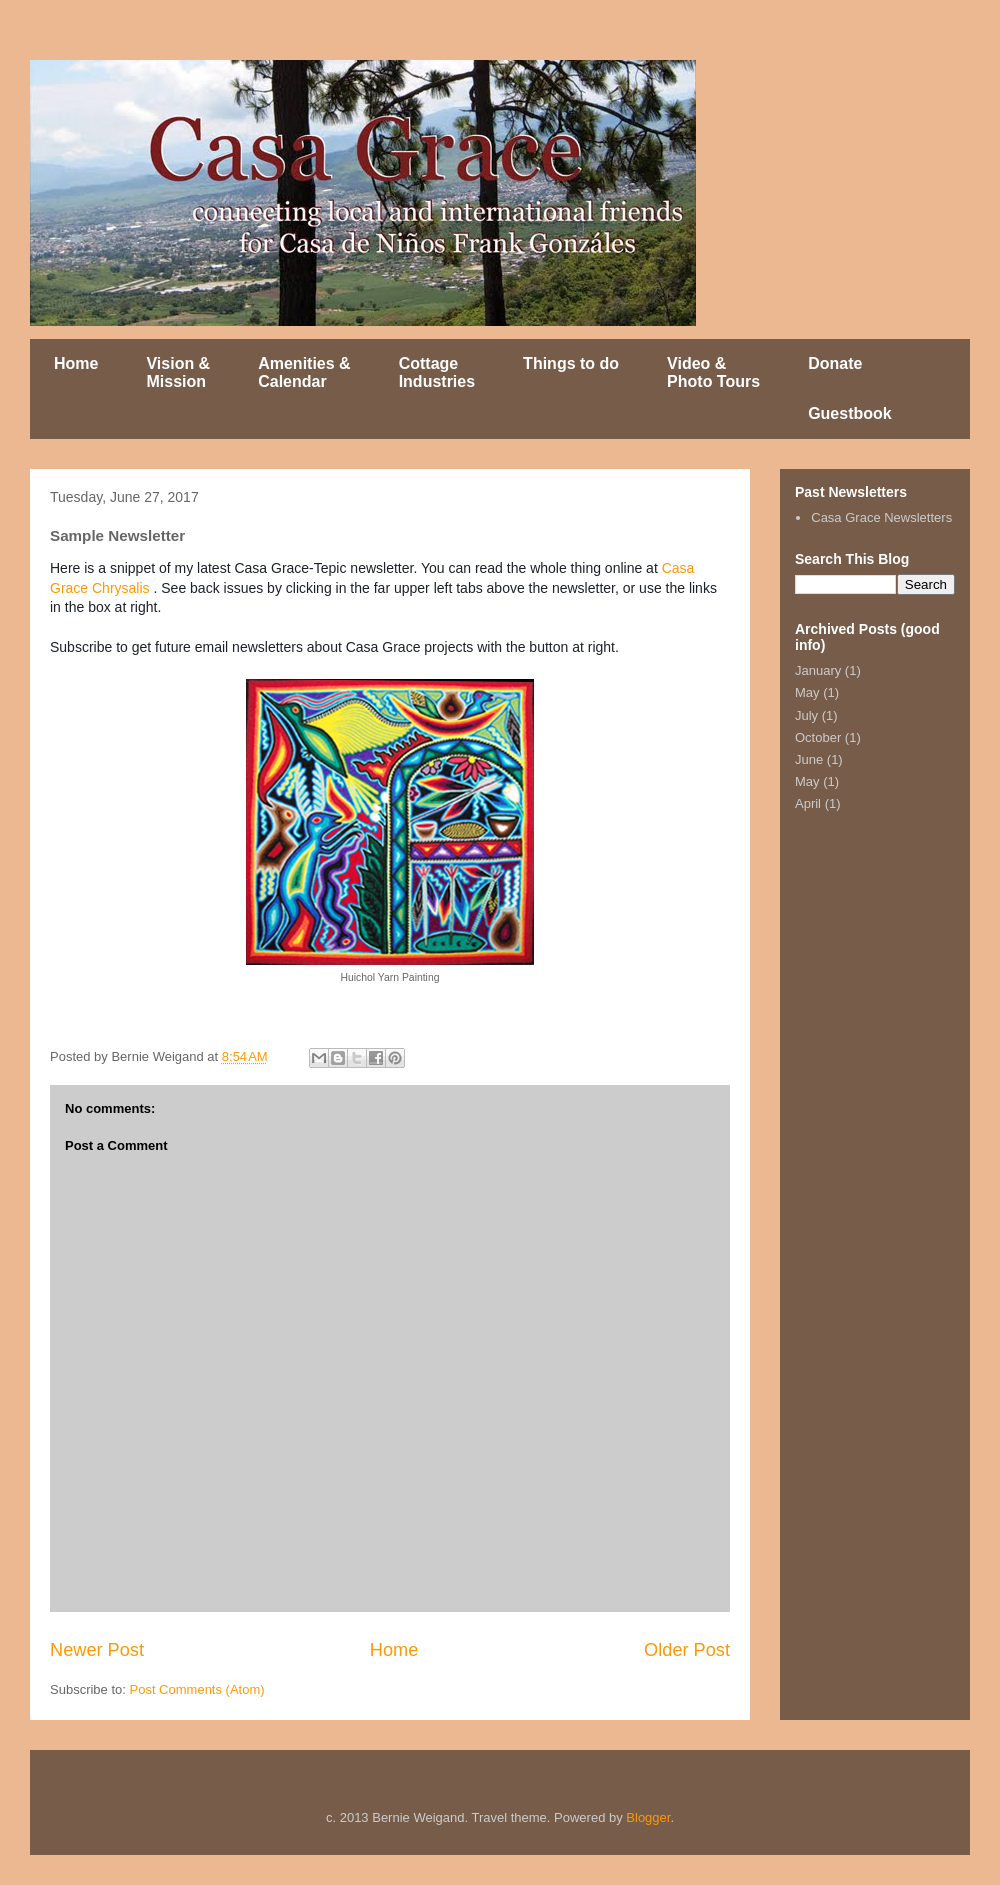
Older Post (687, 1650)
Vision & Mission (178, 372)
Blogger (648, 1817)
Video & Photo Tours (713, 372)
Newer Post (97, 1650)
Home (76, 363)
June (809, 759)
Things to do (571, 363)
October (818, 737)
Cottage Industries (437, 372)
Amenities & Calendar (304, 372)
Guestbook (850, 413)
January (818, 670)
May (807, 692)
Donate (835, 363)
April (808, 803)
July (806, 715)
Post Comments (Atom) (197, 1689)
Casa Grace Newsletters (881, 517)
